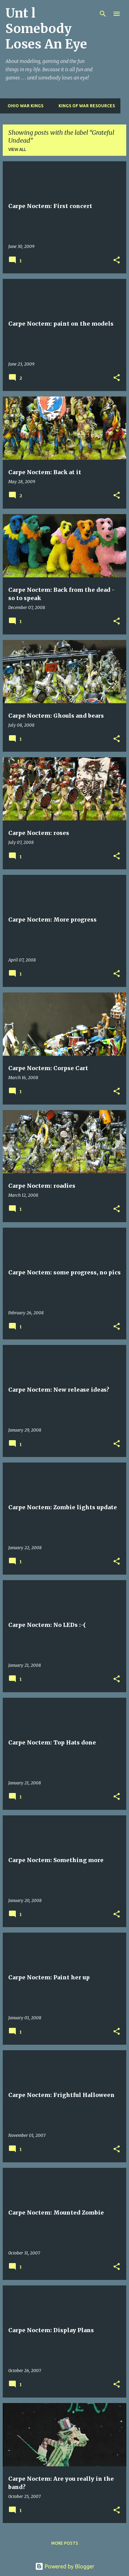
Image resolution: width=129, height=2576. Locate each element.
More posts (64, 2543)
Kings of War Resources (84, 106)
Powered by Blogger (64, 2566)
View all (17, 149)
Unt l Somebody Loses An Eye (46, 29)
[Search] (103, 14)
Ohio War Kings (23, 106)
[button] (116, 260)
